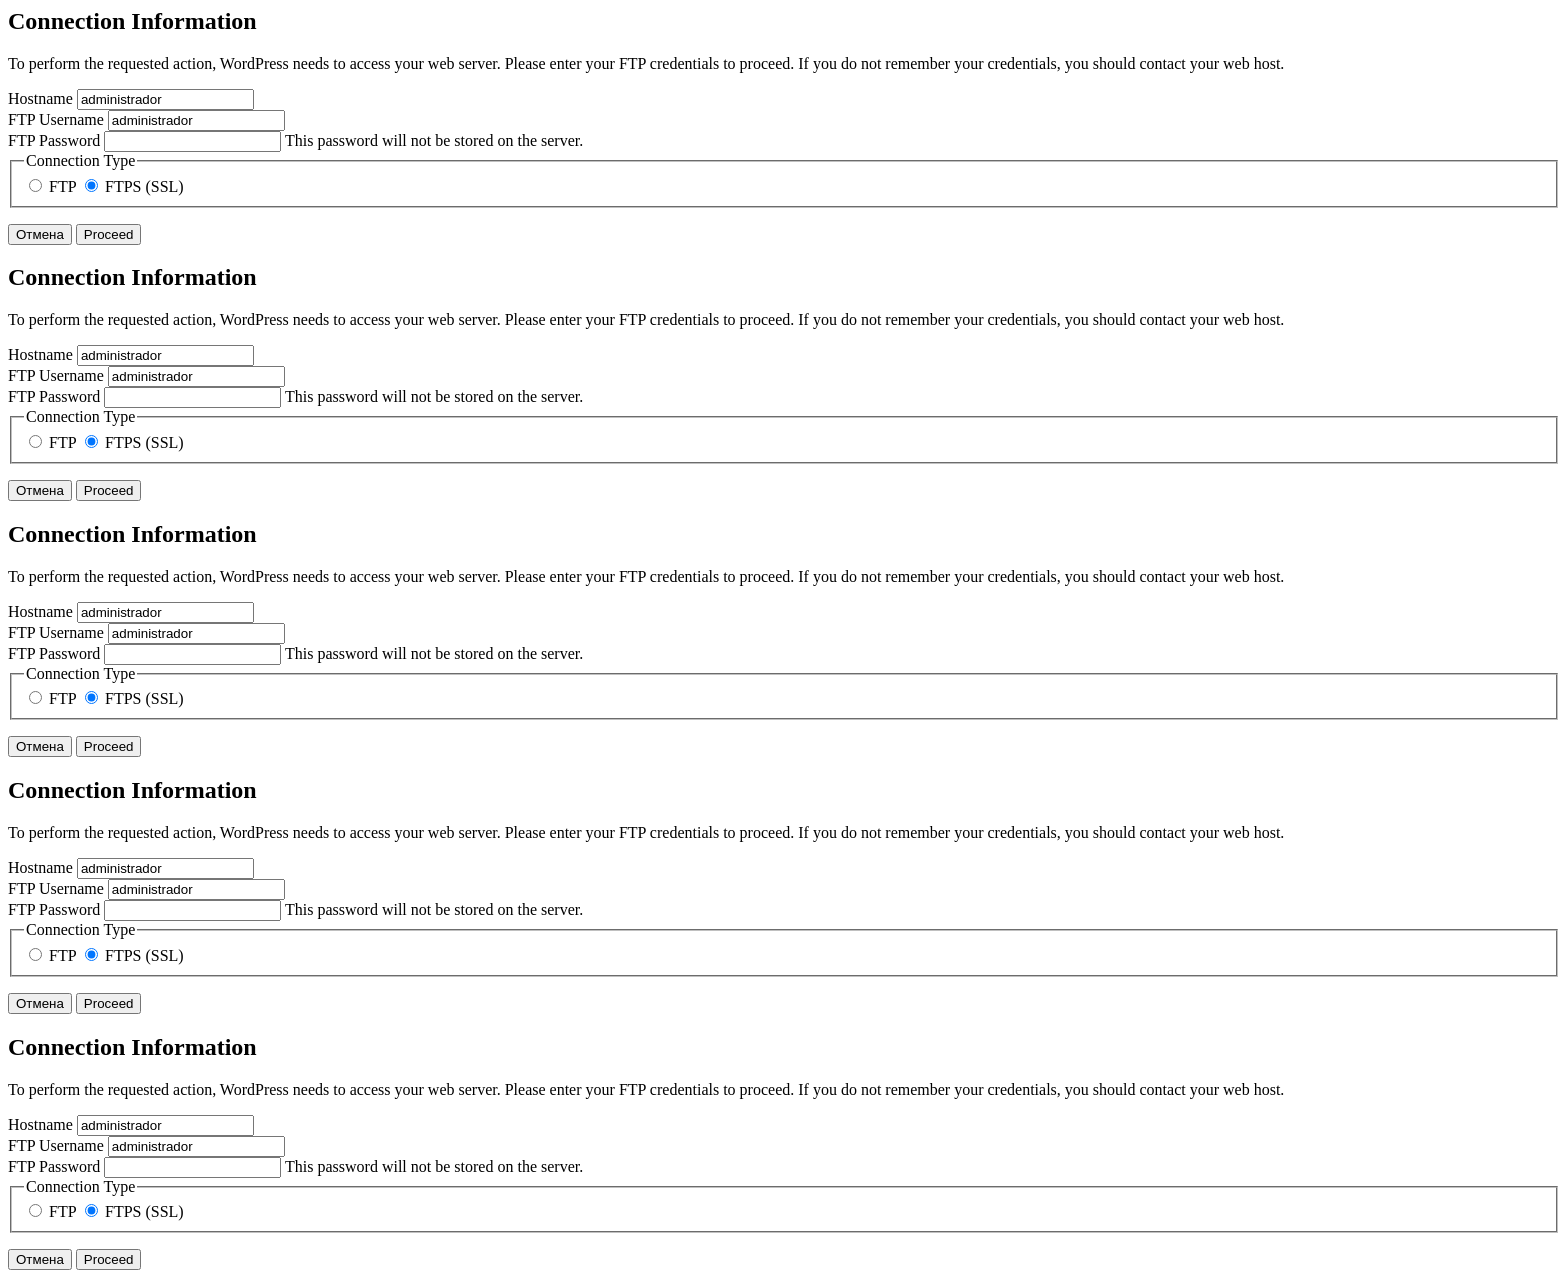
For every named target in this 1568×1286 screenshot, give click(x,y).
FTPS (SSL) (134, 186)
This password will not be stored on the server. (295, 140)
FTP (54, 186)
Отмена (40, 234)
